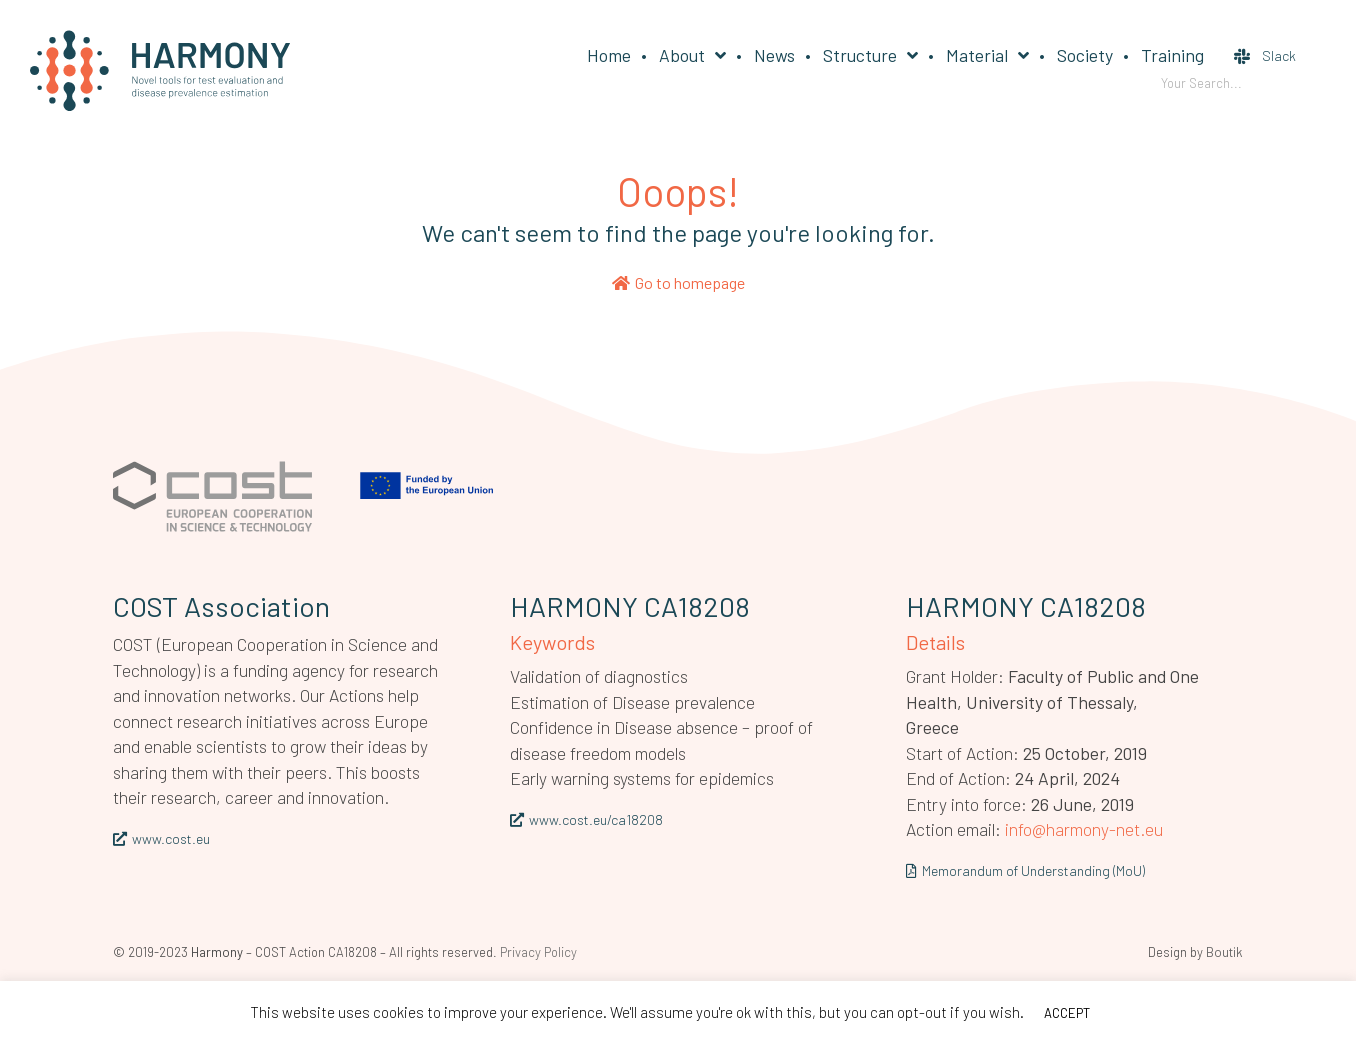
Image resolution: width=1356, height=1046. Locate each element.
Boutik (1224, 952)
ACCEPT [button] (1067, 1013)
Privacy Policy (538, 952)
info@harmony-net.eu (1084, 829)
